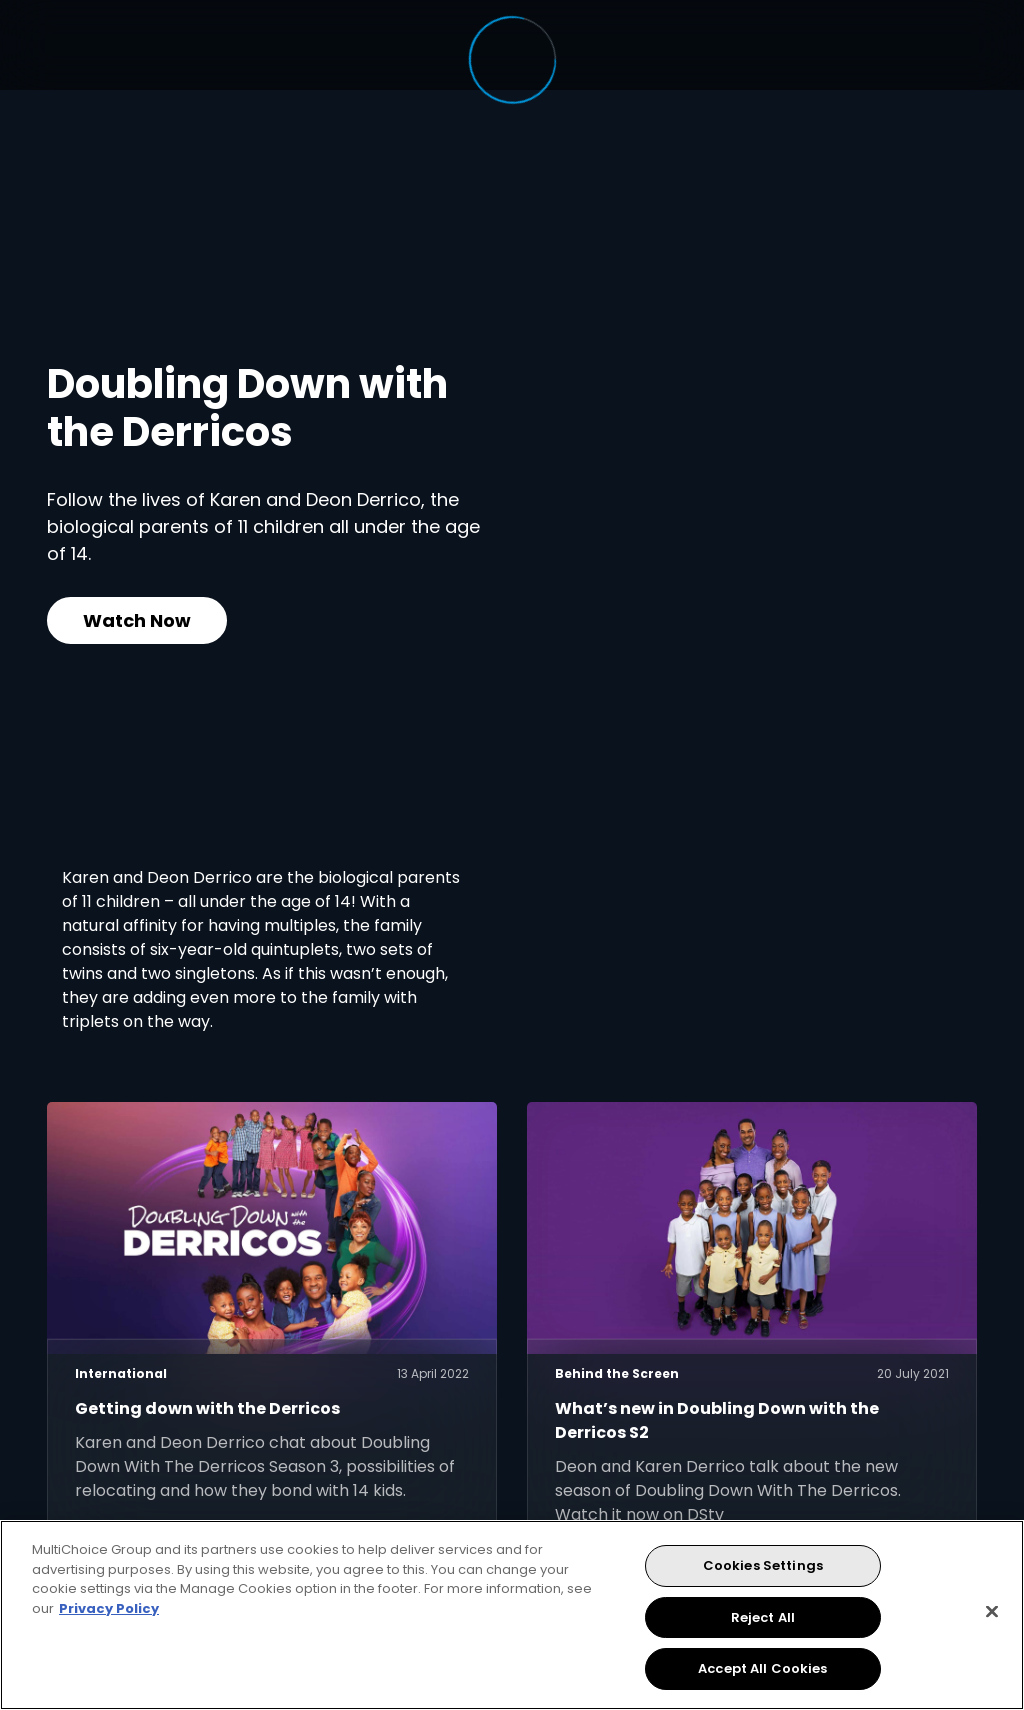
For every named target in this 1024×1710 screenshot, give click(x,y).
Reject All (763, 1617)
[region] (512, 1615)
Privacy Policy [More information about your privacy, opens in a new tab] (109, 1608)
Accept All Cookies (762, 1668)
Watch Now (137, 620)
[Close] (992, 1612)
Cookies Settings (763, 1565)
